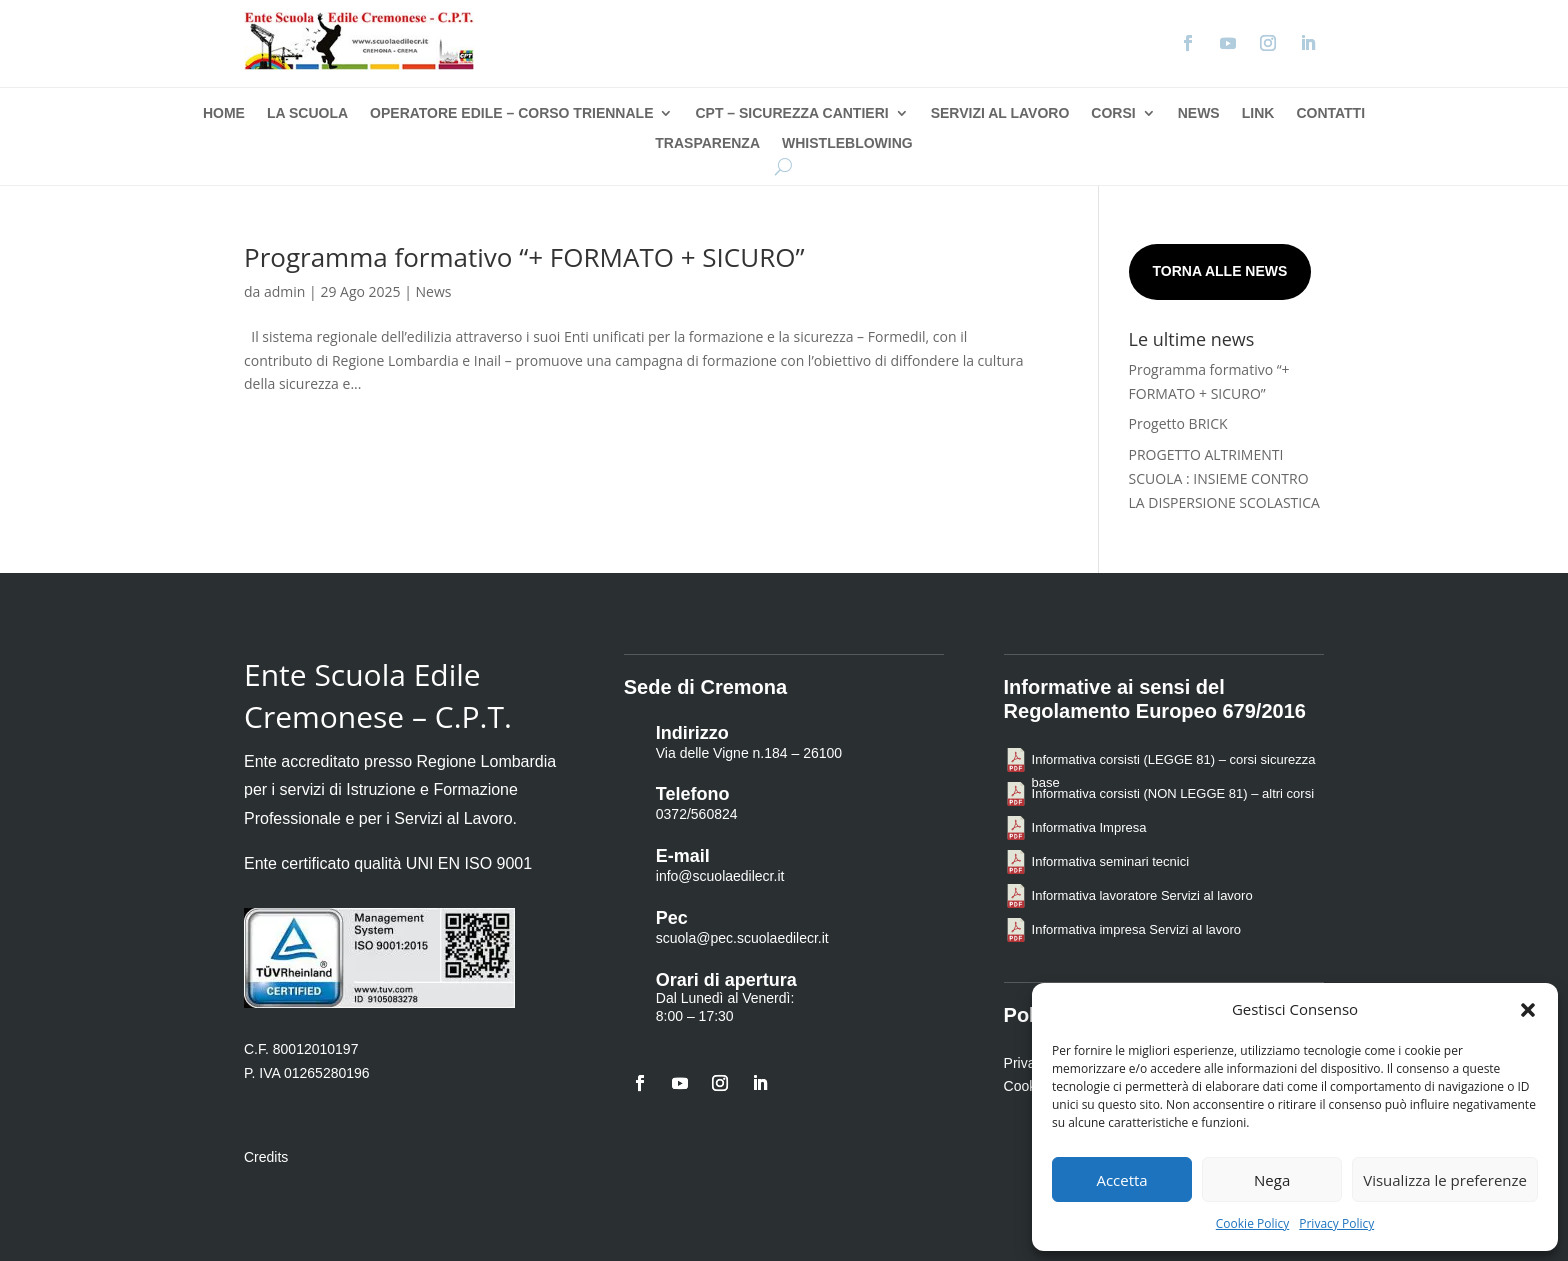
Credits (266, 1157)
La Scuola (307, 113)
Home (224, 113)
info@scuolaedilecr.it (720, 876)
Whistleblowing (847, 143)
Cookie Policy (1252, 1223)
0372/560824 (697, 814)
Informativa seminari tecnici (1111, 861)
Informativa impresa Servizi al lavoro (1137, 929)
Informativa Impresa (1089, 827)
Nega (1272, 1180)
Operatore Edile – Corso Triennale (511, 113)
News (1199, 113)
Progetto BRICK (1178, 423)
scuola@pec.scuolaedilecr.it (742, 938)
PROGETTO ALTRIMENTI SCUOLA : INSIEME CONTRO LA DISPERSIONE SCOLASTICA (1224, 478)
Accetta (1121, 1180)
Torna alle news (1220, 271)
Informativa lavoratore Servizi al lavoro (1142, 895)
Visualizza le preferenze (1445, 1180)
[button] (1528, 1010)
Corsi (1113, 113)
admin (284, 291)
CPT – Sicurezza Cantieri (791, 113)
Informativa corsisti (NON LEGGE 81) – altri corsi (1173, 793)
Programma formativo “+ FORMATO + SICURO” (524, 257)
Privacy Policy (1336, 1223)
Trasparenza (707, 143)
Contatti (1330, 113)
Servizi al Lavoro (1000, 113)
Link (1258, 113)
